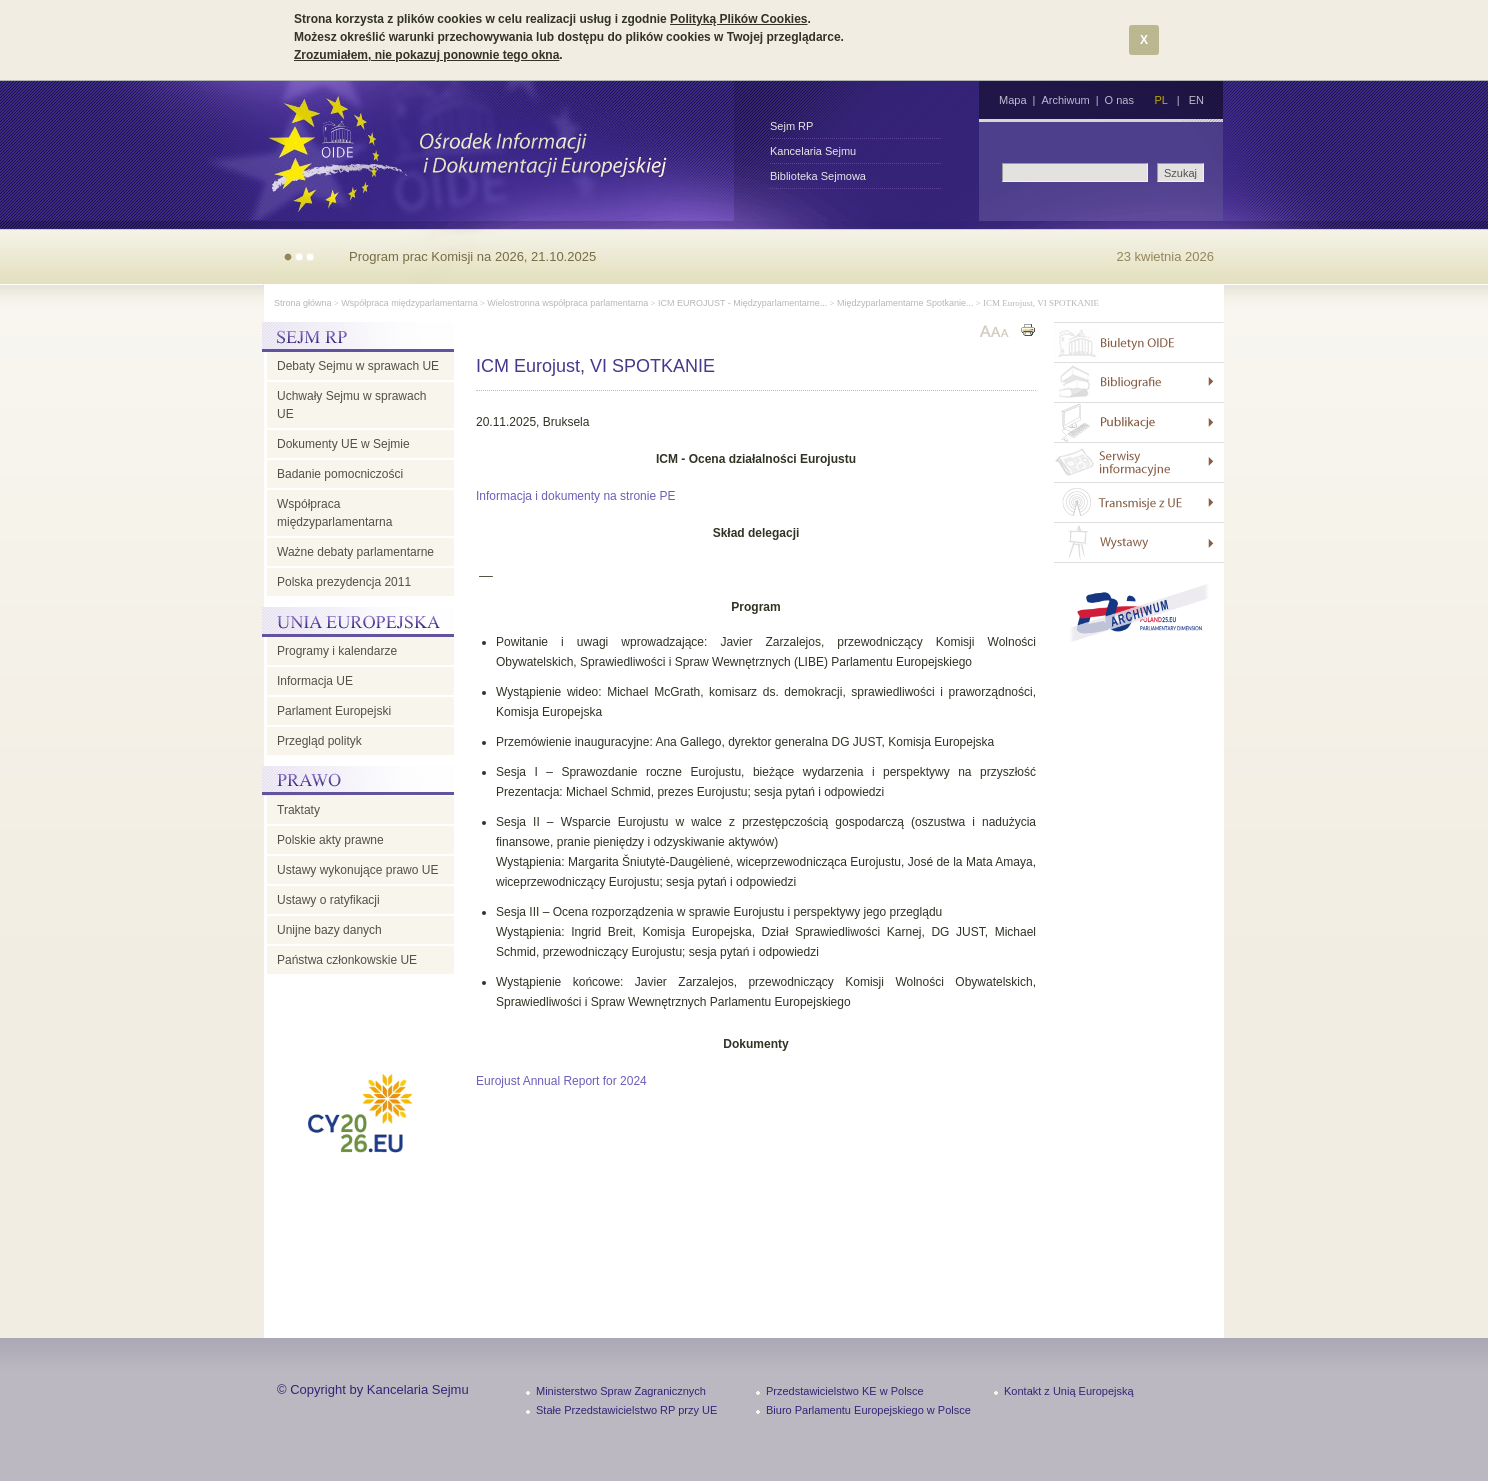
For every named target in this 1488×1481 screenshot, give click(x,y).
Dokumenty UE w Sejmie (343, 444)
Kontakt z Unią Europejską (1069, 1391)
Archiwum (1065, 100)
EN (1196, 100)
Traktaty (298, 810)
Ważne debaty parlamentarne (355, 552)
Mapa (1013, 100)
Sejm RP (791, 126)
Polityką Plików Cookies (738, 19)
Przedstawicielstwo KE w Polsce (845, 1391)
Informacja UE (315, 681)
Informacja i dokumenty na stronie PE (575, 496)
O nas (1119, 100)
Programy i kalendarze (337, 651)
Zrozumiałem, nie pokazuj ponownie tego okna (426, 55)
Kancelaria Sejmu (813, 151)
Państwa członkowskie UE (347, 960)
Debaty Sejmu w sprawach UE (358, 366)
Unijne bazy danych (329, 930)
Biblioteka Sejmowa (818, 176)
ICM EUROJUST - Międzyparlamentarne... (742, 303)
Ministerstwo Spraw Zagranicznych (621, 1391)
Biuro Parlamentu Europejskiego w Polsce (868, 1410)
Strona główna (303, 303)
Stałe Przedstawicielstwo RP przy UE (626, 1410)
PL (1160, 100)
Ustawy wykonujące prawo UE (357, 870)
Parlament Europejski (334, 711)
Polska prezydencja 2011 (344, 582)
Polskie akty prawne (330, 840)
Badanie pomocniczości (340, 474)
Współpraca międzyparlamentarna (409, 303)
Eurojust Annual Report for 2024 (561, 1081)
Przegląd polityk (319, 741)
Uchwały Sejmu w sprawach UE (351, 405)
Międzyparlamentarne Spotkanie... (905, 303)
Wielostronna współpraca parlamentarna (567, 303)
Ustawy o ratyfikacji (328, 900)
